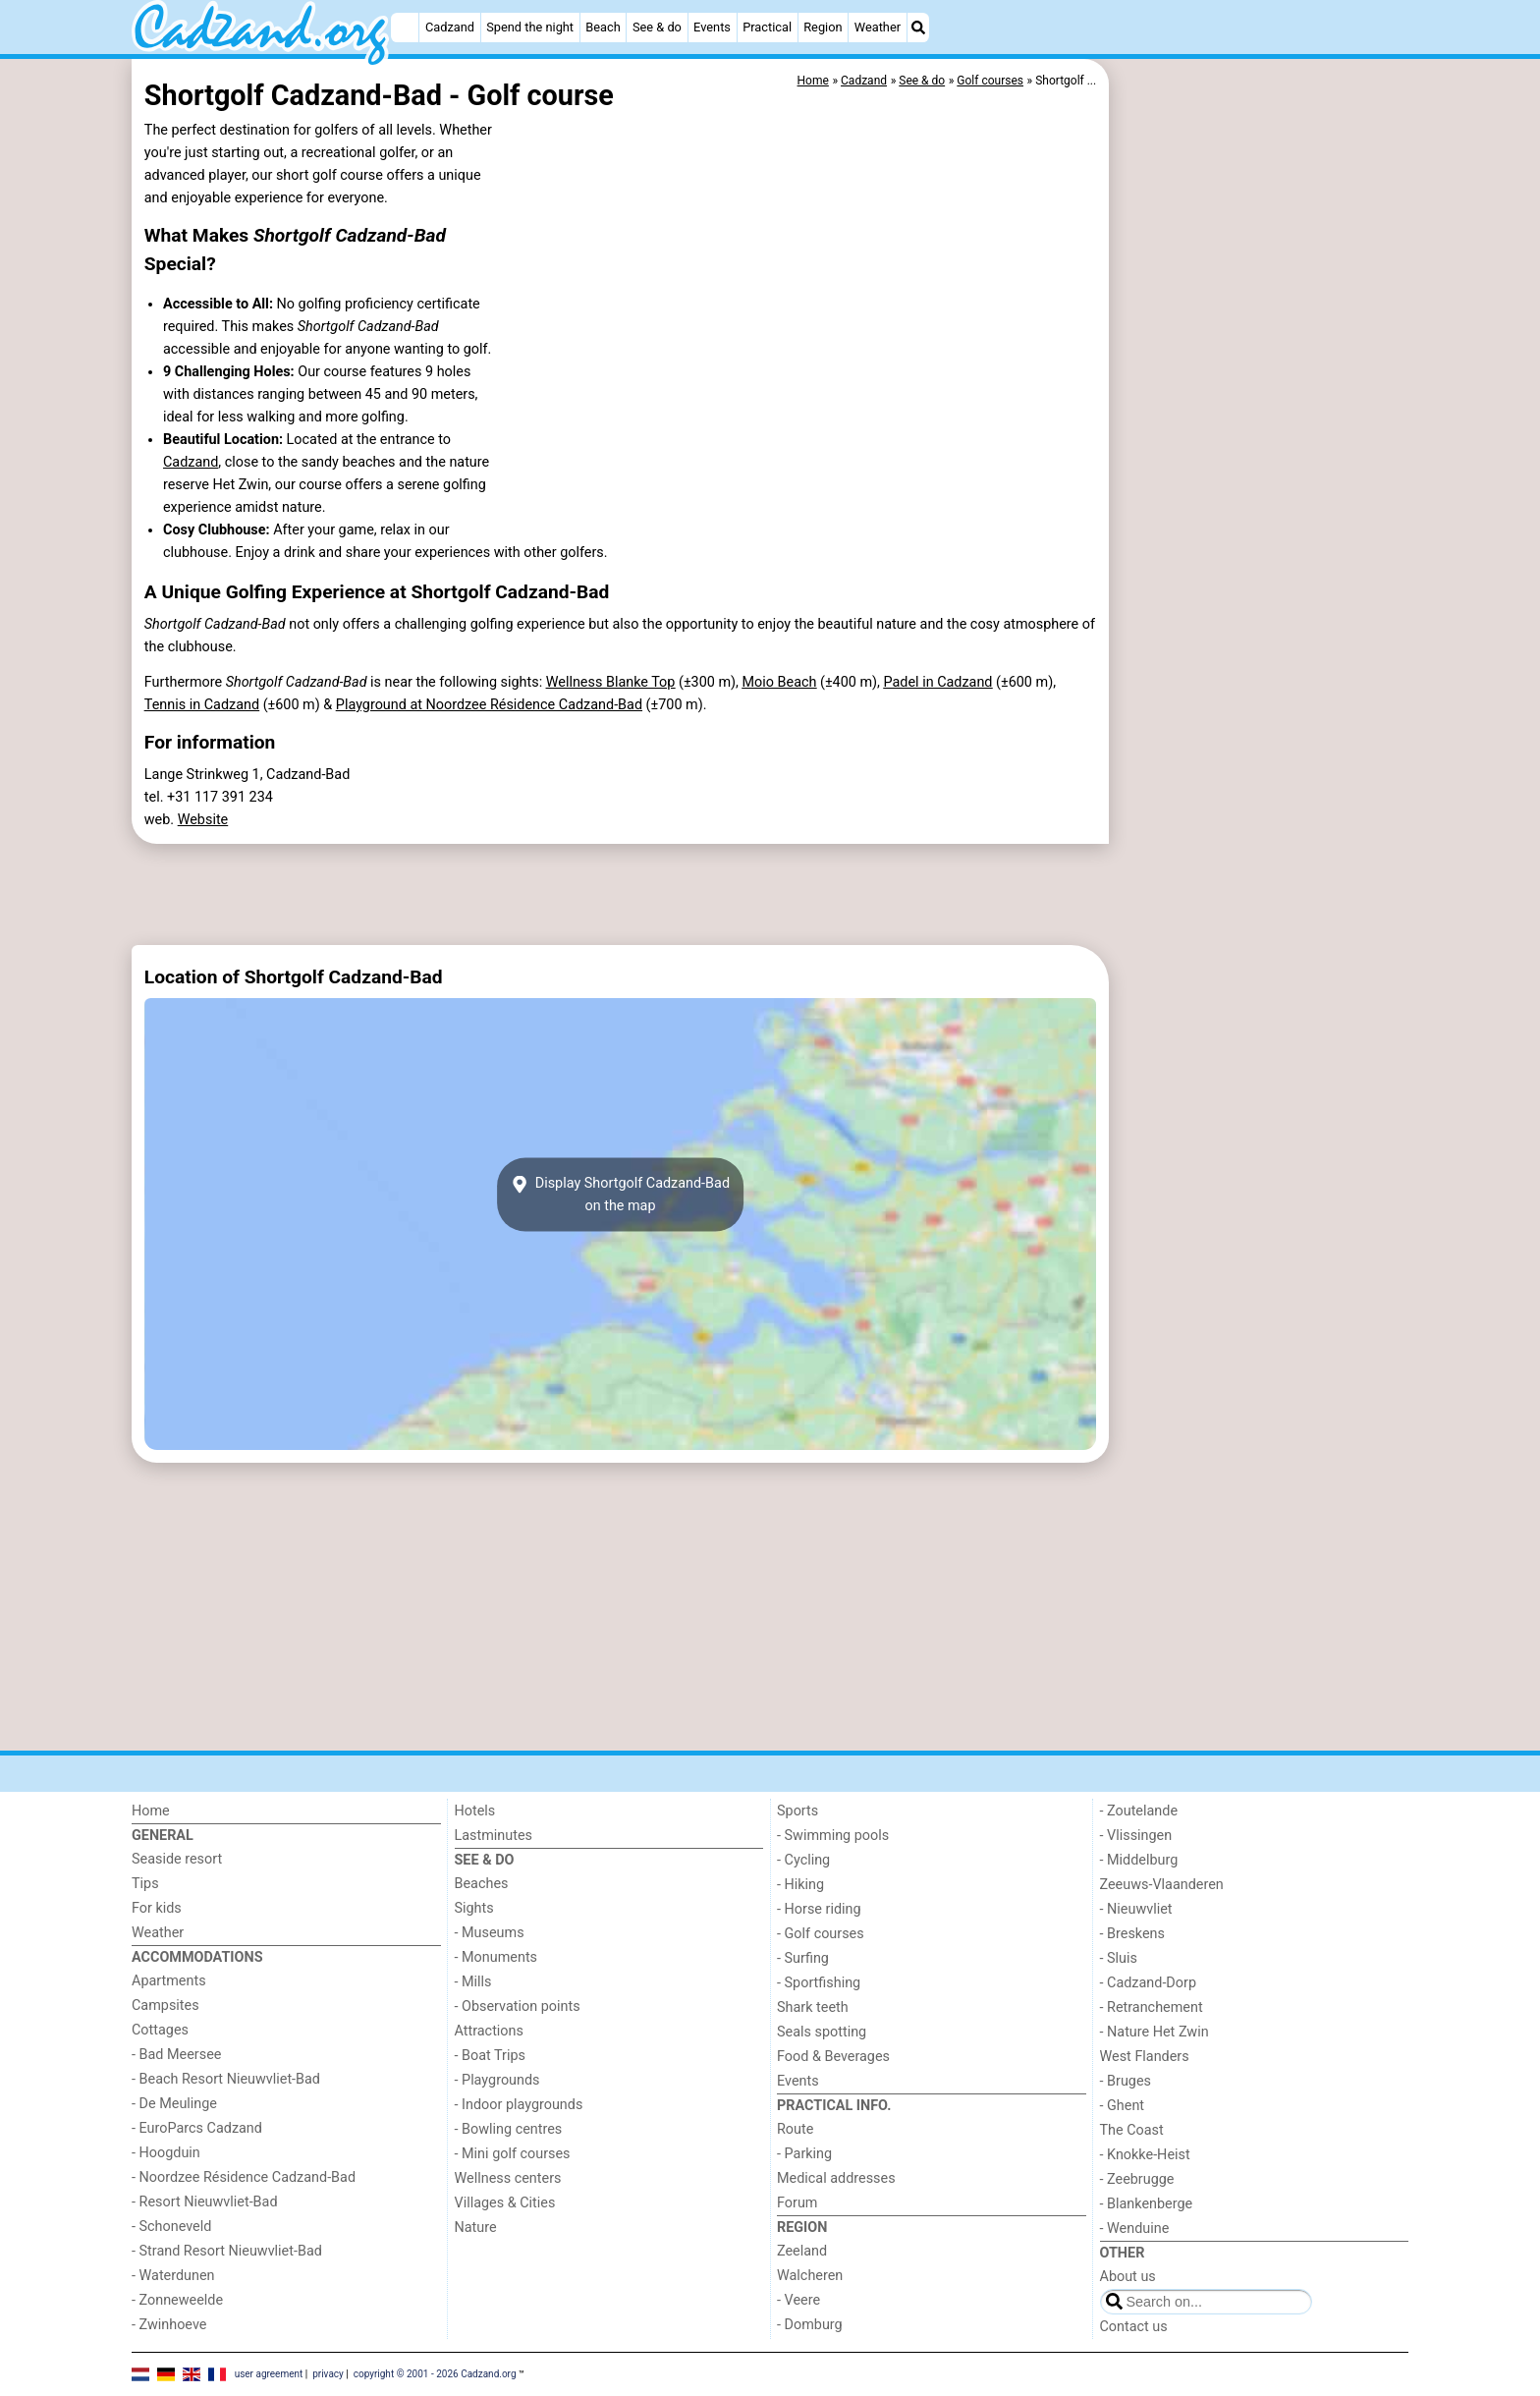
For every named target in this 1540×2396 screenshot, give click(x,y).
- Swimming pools (833, 1835)
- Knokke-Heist (1145, 2154)
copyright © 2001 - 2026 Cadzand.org (435, 2373)
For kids (157, 1908)
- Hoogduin (166, 2153)
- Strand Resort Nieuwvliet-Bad (227, 2251)
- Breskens (1132, 1933)
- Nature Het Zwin (1154, 2032)
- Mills (473, 1982)
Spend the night (530, 27)
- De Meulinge (174, 2103)
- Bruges (1125, 2081)
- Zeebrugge (1137, 2179)
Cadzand (449, 27)
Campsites (165, 2005)
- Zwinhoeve (169, 2324)
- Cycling (803, 1860)
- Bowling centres (509, 2129)
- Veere (798, 2300)
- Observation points (517, 2006)
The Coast (1132, 2130)
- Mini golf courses (513, 2153)
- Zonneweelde (177, 2300)
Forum (797, 2203)
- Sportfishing (818, 1983)
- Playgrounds (497, 2080)
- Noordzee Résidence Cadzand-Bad (244, 2177)
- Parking (804, 2153)
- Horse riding (819, 1909)
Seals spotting (821, 2032)
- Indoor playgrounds (519, 2104)
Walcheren (810, 2275)
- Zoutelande (1139, 1811)
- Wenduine (1135, 2228)
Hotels (475, 1811)
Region (822, 27)
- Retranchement (1151, 2007)
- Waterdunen (173, 2275)
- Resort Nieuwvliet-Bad (205, 2202)
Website (203, 819)
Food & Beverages (833, 2056)
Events (712, 27)
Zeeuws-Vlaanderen (1162, 1884)
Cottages (160, 2030)
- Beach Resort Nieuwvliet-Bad (226, 2079)
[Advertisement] (1261, 511)
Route (795, 2129)
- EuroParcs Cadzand (197, 2128)
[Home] (404, 27)
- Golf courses (820, 1933)
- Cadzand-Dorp (1148, 1983)
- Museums (489, 1932)
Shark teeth (813, 2007)
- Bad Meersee (176, 2054)
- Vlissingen (1136, 1835)
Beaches (482, 1883)
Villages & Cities (505, 2203)
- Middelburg (1139, 1860)
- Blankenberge (1146, 2204)
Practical (767, 27)
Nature (476, 2227)
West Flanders (1144, 2056)
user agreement (269, 2373)
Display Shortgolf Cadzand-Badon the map (620, 1194)
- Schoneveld (171, 2226)
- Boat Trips (490, 2055)
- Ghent (1122, 2105)
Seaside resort (177, 1859)
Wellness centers (508, 2178)
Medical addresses (836, 2178)
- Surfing (803, 1958)
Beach (602, 27)
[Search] (918, 27)
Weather (877, 27)
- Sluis (1118, 1958)
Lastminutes (493, 1835)
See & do (657, 27)
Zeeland (802, 2251)
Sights (474, 1908)
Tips (145, 1883)
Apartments (169, 1981)
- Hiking (800, 1884)
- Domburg (810, 2324)
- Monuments (496, 1957)
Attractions (489, 2031)
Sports (797, 1811)
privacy (328, 2373)
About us (1128, 2276)
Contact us (1134, 2326)
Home (151, 1811)
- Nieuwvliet (1136, 1909)
